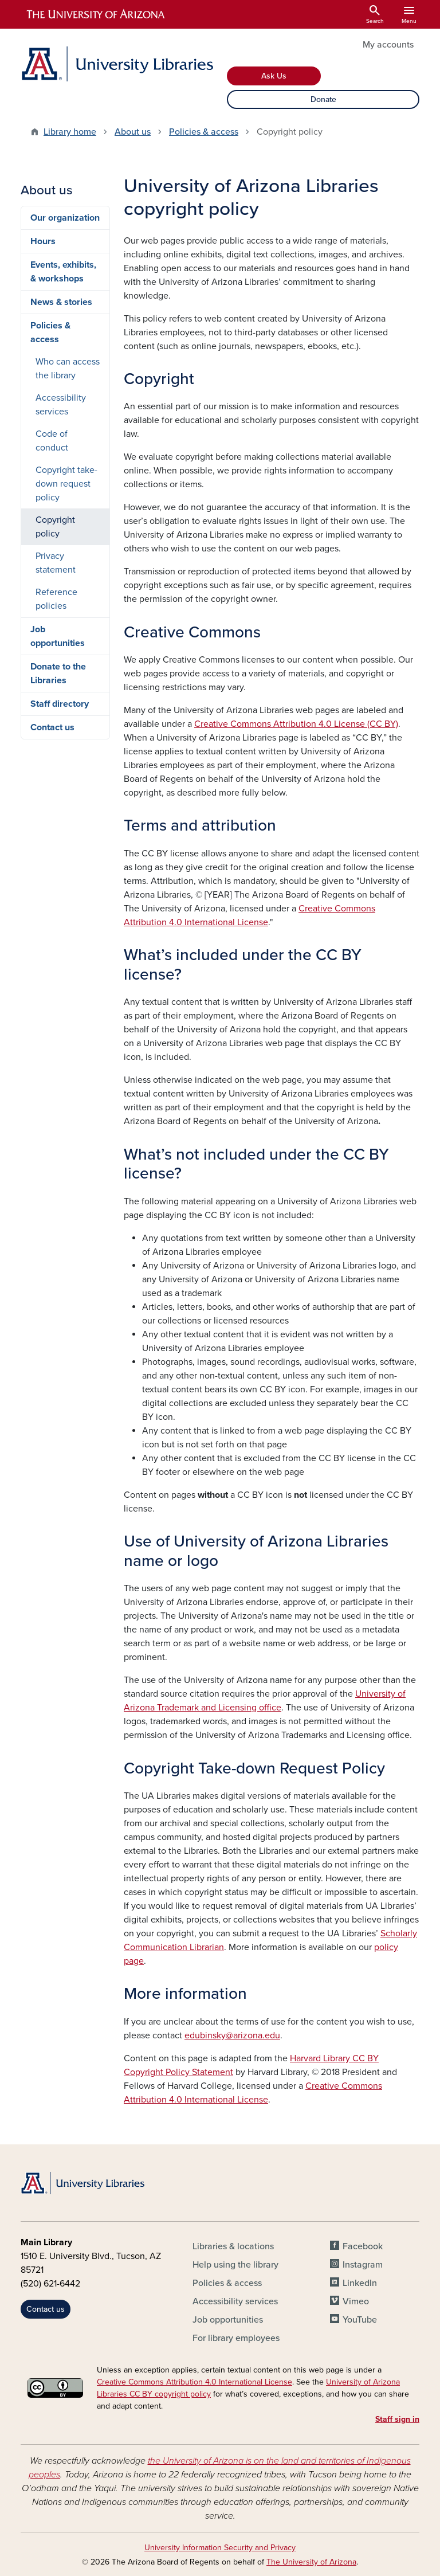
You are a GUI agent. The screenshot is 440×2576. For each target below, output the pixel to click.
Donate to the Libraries (58, 673)
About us (133, 132)
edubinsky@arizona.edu (232, 2035)
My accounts (388, 44)
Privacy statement (56, 563)
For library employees (236, 2338)
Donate (323, 99)
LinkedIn (360, 2283)
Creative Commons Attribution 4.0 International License (194, 2382)
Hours (43, 241)
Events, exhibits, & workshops (63, 271)
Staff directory (59, 704)
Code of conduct (52, 440)
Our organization (65, 218)
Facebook (363, 2246)
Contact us (52, 727)
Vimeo (356, 2301)
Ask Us (273, 76)
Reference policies (56, 599)
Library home (70, 132)
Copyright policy (55, 526)
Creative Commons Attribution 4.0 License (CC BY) (296, 724)
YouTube (360, 2320)
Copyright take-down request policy (66, 483)
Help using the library (235, 2264)
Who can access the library (68, 368)
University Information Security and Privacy (220, 2547)
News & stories (61, 302)
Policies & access (203, 132)
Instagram (363, 2264)
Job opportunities (57, 636)
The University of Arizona (311, 2562)
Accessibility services (61, 404)
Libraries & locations (233, 2246)
